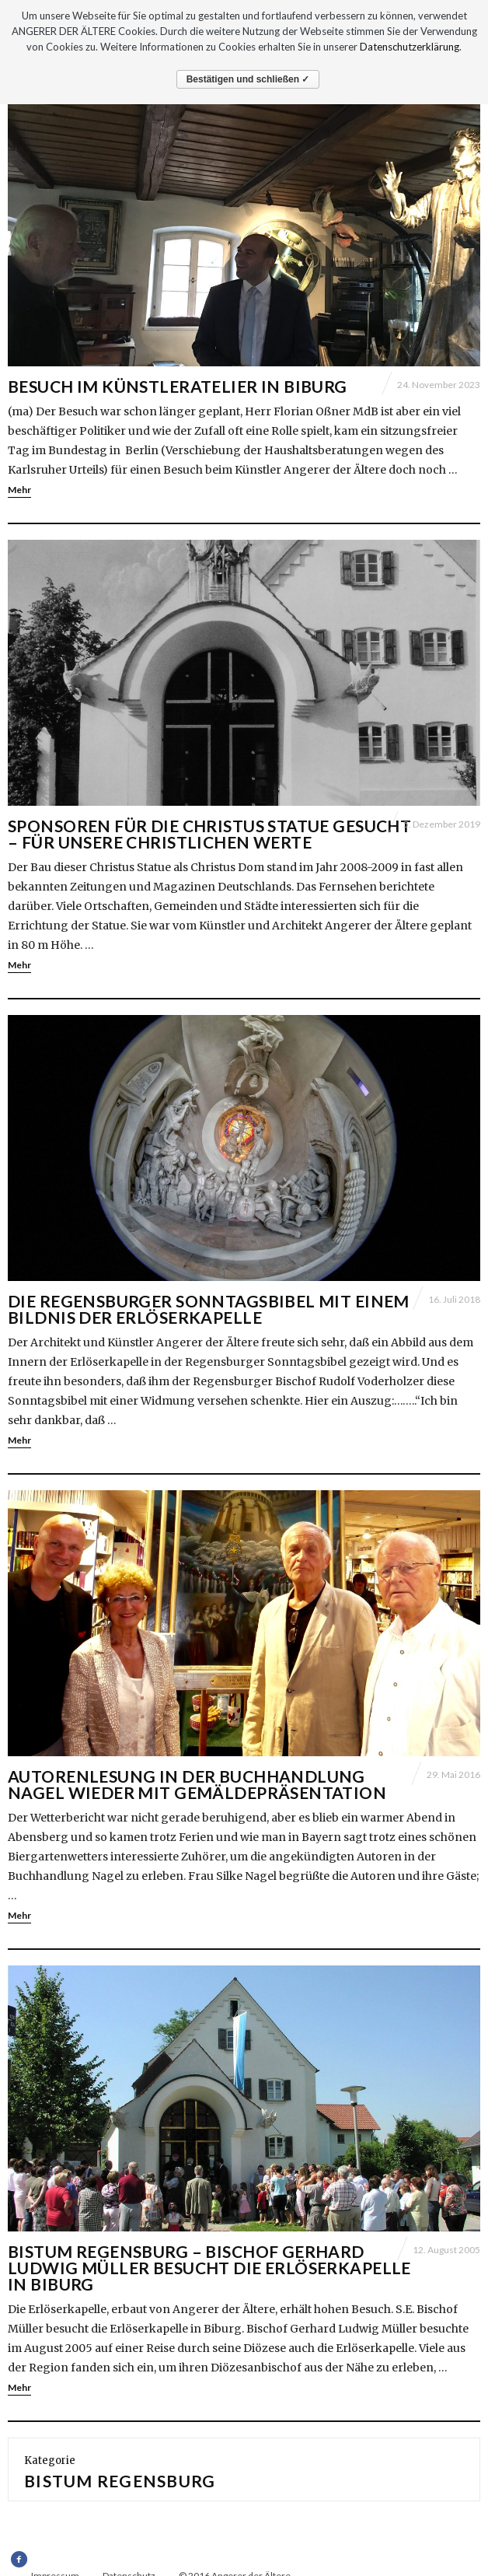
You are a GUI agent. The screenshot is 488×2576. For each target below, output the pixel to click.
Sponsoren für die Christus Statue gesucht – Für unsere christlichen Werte (209, 834)
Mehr (19, 489)
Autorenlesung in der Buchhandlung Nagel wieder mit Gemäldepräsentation (197, 1784)
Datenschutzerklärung (409, 46)
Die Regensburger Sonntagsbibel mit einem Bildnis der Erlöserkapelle (209, 1309)
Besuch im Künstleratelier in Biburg (177, 386)
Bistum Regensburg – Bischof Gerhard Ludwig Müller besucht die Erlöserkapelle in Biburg (209, 2268)
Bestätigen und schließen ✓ (248, 79)
